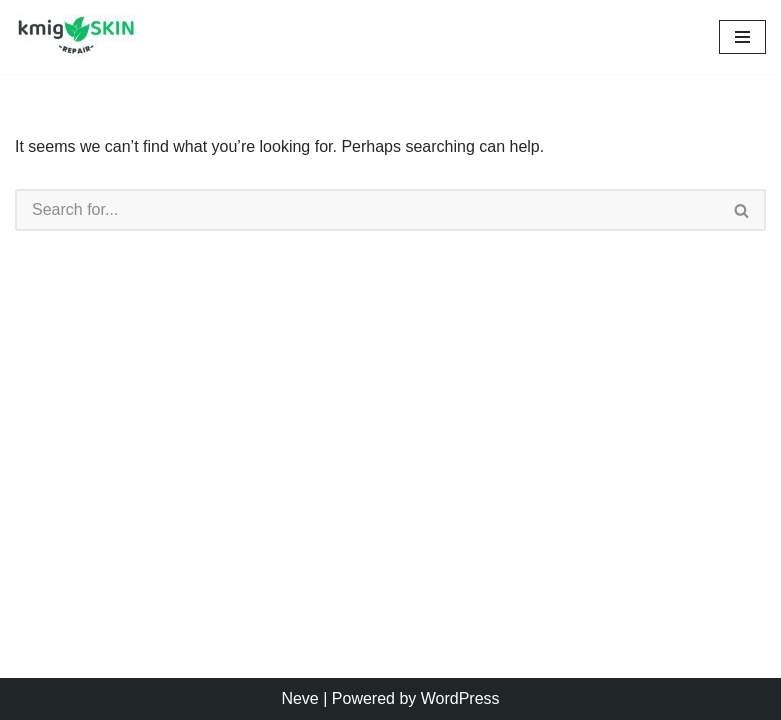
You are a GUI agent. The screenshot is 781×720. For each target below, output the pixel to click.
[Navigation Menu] (742, 37)
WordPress (460, 698)
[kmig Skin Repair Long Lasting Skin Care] (80, 37)
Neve (299, 698)
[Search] (367, 210)
